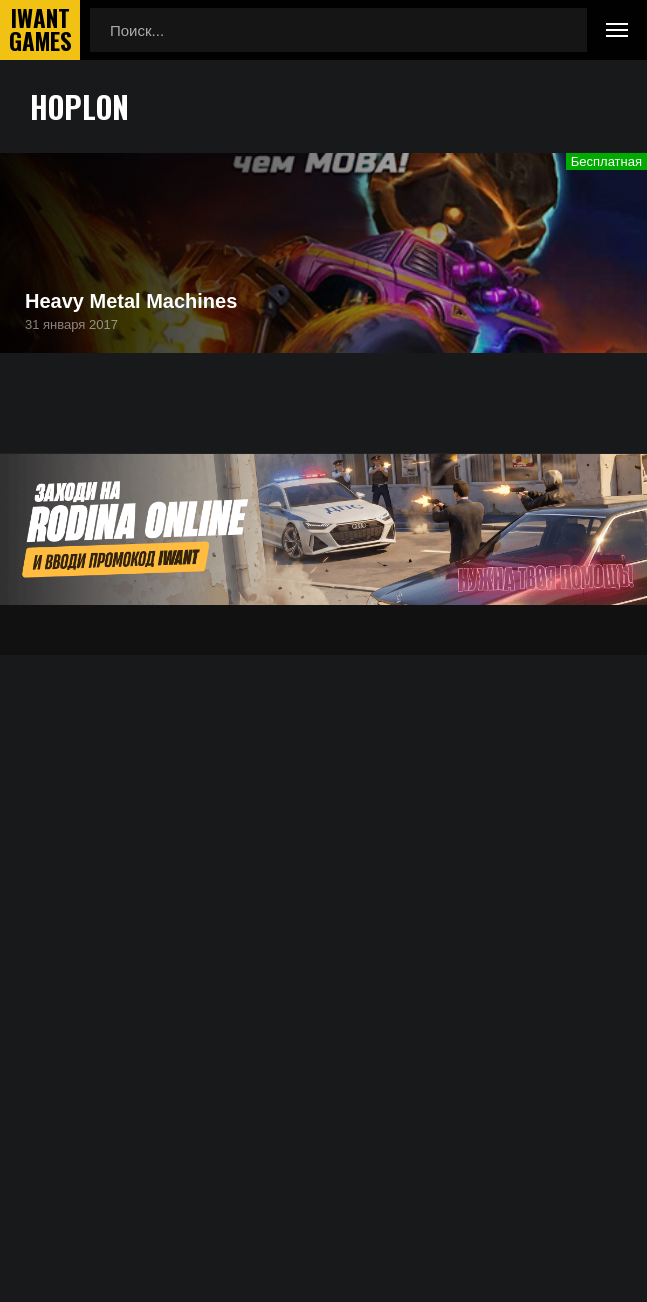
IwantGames (40, 30)
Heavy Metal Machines (131, 301)
